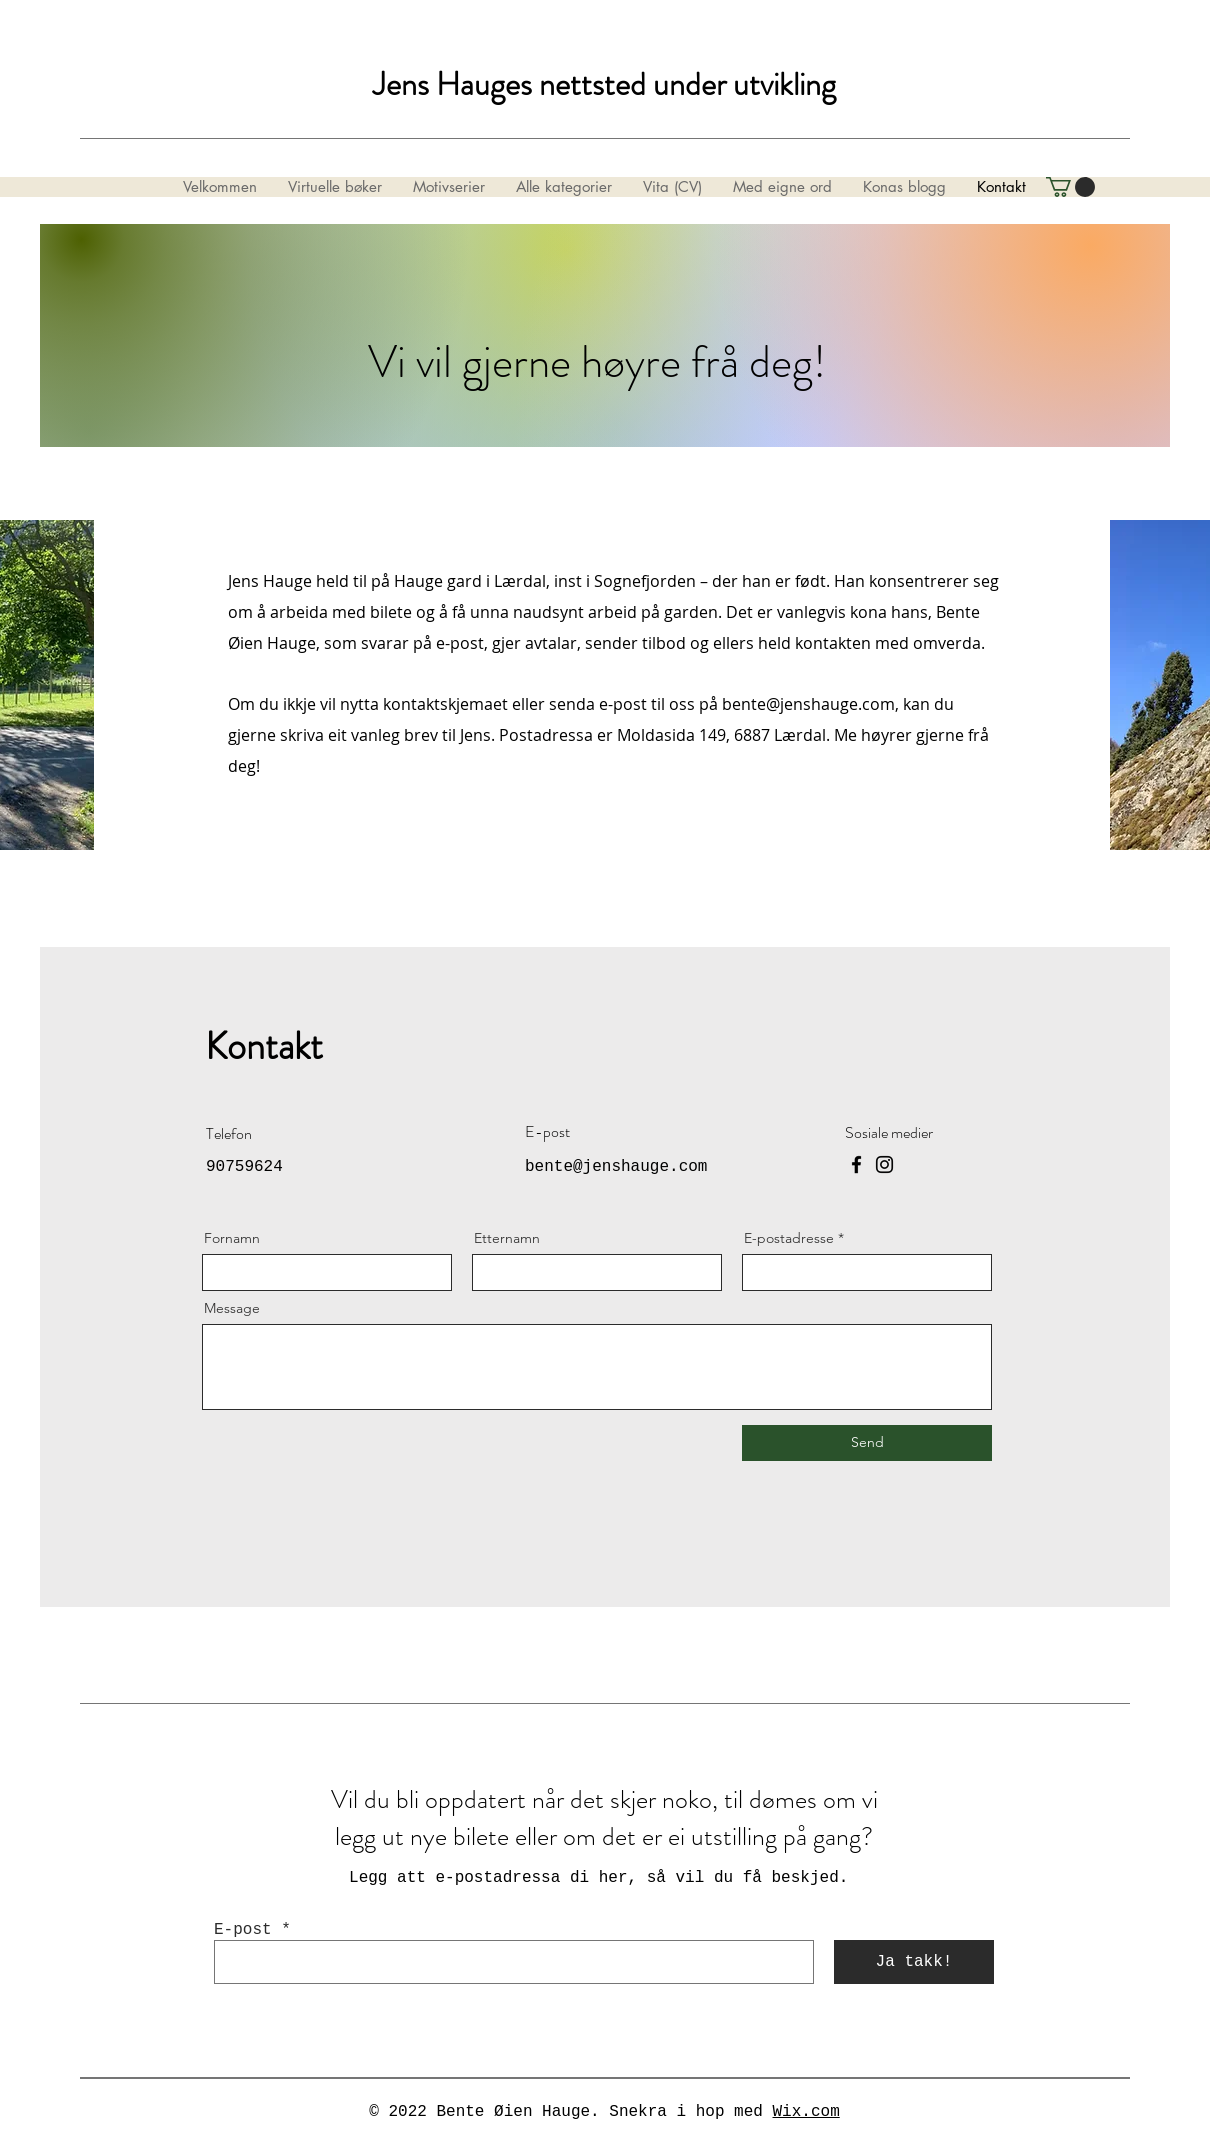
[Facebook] (856, 1164)
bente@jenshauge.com (808, 704)
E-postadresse (789, 1238)
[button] (1070, 187)
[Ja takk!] (914, 1962)
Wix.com (806, 2112)
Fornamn (232, 1238)
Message (232, 1308)
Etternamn (507, 1238)
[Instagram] (884, 1164)
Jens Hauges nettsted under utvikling (604, 84)
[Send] (867, 1443)
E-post (243, 1930)
